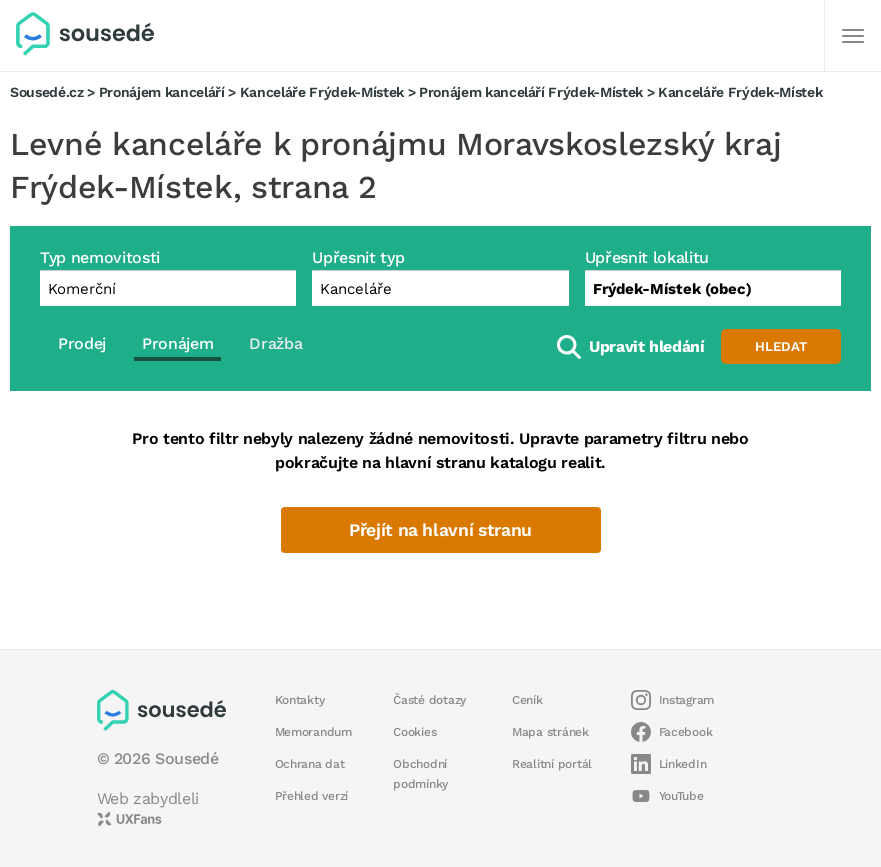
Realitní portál (552, 764)
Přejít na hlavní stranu (440, 530)
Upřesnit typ (358, 257)
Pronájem (177, 343)
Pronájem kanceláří (162, 92)
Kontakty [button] (300, 700)
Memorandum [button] (313, 732)
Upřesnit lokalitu (647, 257)
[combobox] (713, 288)
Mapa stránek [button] (550, 732)
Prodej (82, 343)
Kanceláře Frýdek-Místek (322, 92)
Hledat (781, 346)
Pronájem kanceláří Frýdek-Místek (531, 92)
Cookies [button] (414, 732)
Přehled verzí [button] (312, 796)
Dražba (275, 343)
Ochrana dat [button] (310, 764)
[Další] (853, 36)
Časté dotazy (429, 700)
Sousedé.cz (47, 92)
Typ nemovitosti (100, 257)
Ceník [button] (527, 700)
